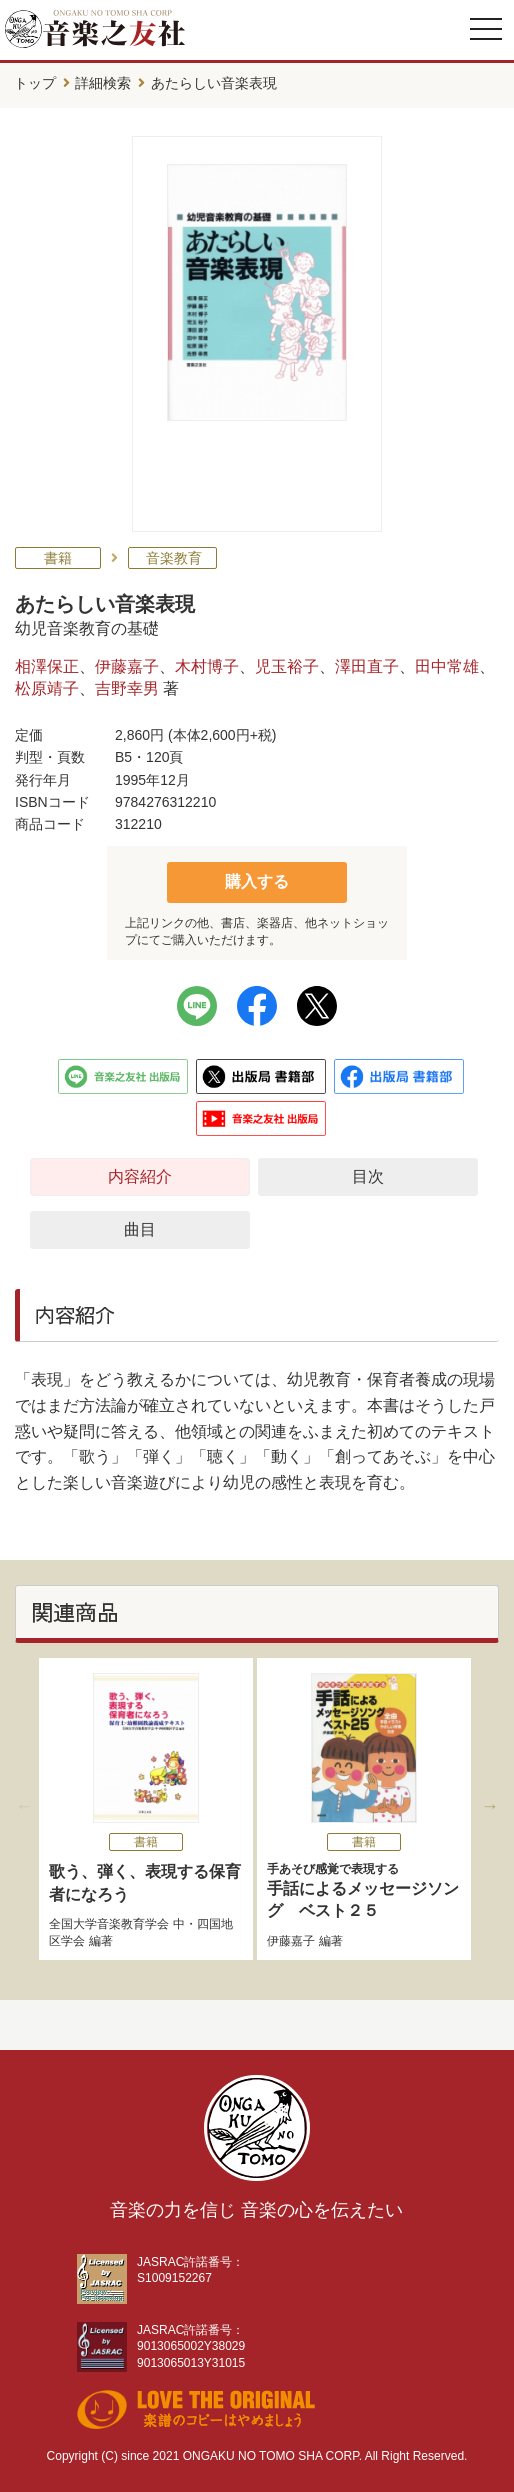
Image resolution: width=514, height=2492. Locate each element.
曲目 (140, 1229)
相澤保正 (47, 666)
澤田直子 (367, 666)
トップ (35, 83)
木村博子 (207, 666)
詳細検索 (103, 83)
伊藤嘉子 (127, 666)
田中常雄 (447, 666)
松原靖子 (47, 688)
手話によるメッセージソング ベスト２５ (364, 1890)
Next (490, 1806)
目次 (368, 1176)
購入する (257, 881)
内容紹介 (140, 1176)
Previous (24, 1806)
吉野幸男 (127, 688)
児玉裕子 (287, 666)
